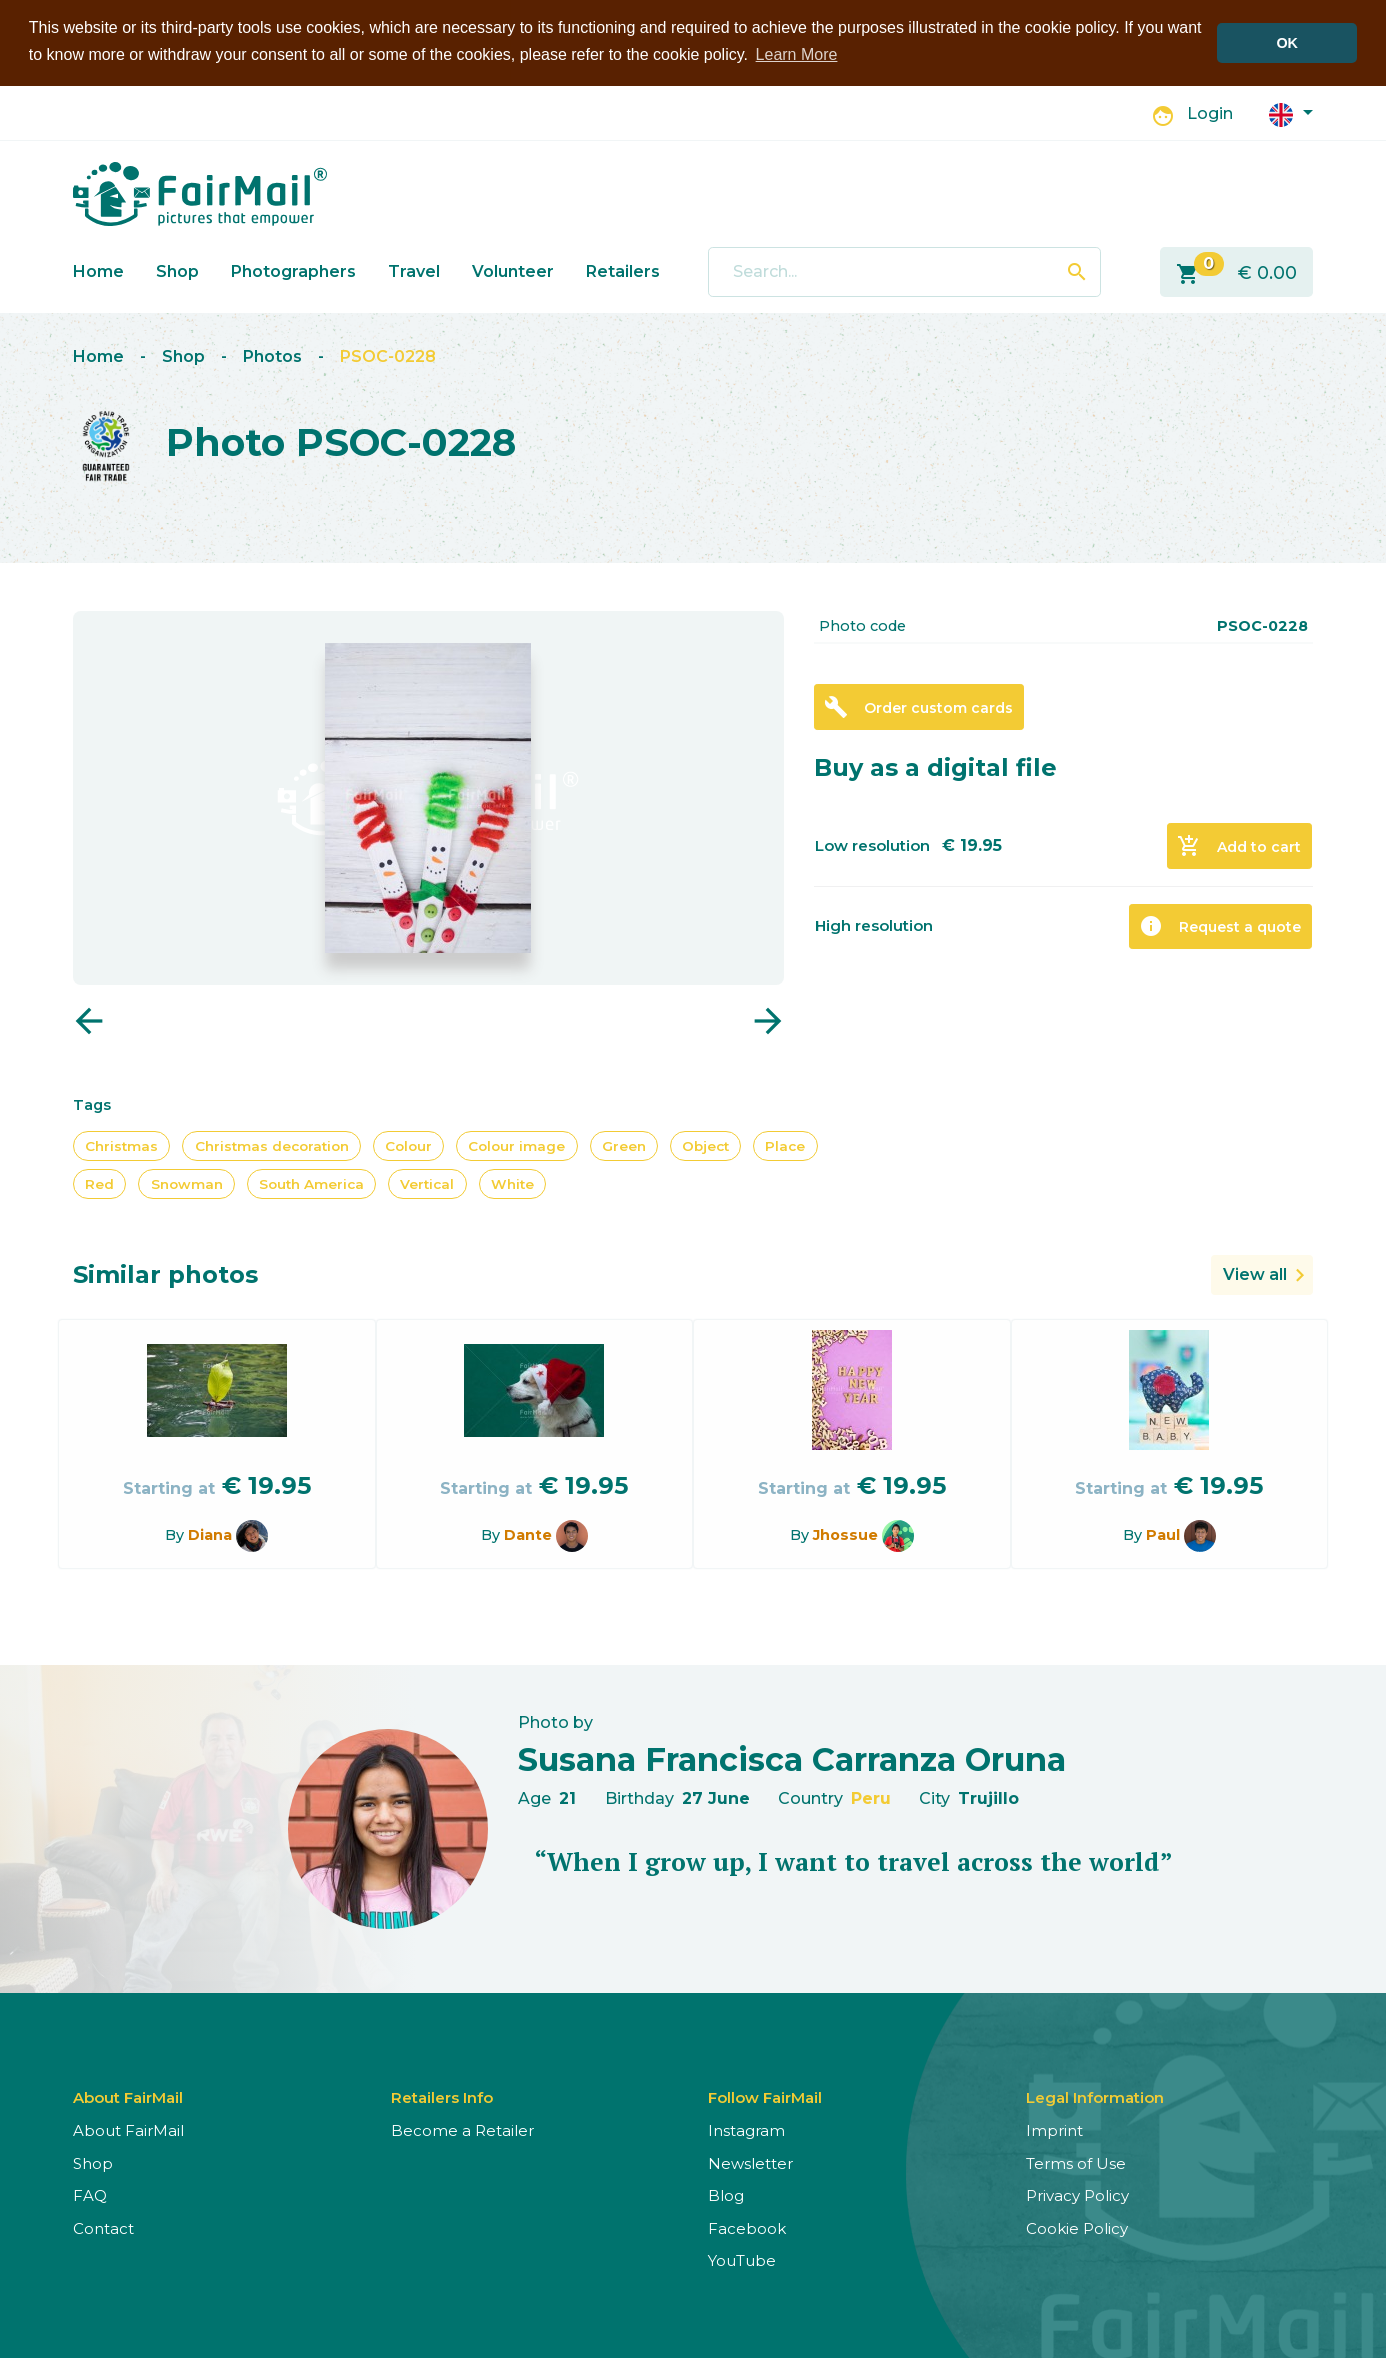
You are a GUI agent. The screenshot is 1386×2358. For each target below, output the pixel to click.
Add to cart (1239, 845)
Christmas (121, 1145)
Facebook (747, 2227)
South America (311, 1183)
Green (624, 1145)
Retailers (623, 270)
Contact (103, 2227)
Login (1210, 113)
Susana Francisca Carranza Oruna (792, 1758)
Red (99, 1183)
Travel (414, 270)
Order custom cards (918, 706)
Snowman (187, 1183)
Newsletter (750, 2162)
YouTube (742, 2259)
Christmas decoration (272, 1145)
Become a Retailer (462, 2129)
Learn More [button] (797, 54)
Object (705, 1145)
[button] (1291, 112)
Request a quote (1220, 925)
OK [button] (1287, 43)
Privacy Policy (1077, 2194)
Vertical (427, 1183)
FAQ (90, 2194)
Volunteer (513, 270)
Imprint (1054, 2129)
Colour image (516, 1145)
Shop (177, 270)
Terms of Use (1076, 2162)
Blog (726, 2194)
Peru (871, 1797)
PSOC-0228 (388, 355)
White (512, 1183)
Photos (272, 355)
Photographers (293, 270)
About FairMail (128, 2129)
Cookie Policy (1077, 2227)
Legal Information (1095, 2096)
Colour (408, 1145)
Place (785, 1145)
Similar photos (165, 1273)
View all (1255, 1273)
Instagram (746, 2129)
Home (98, 270)
